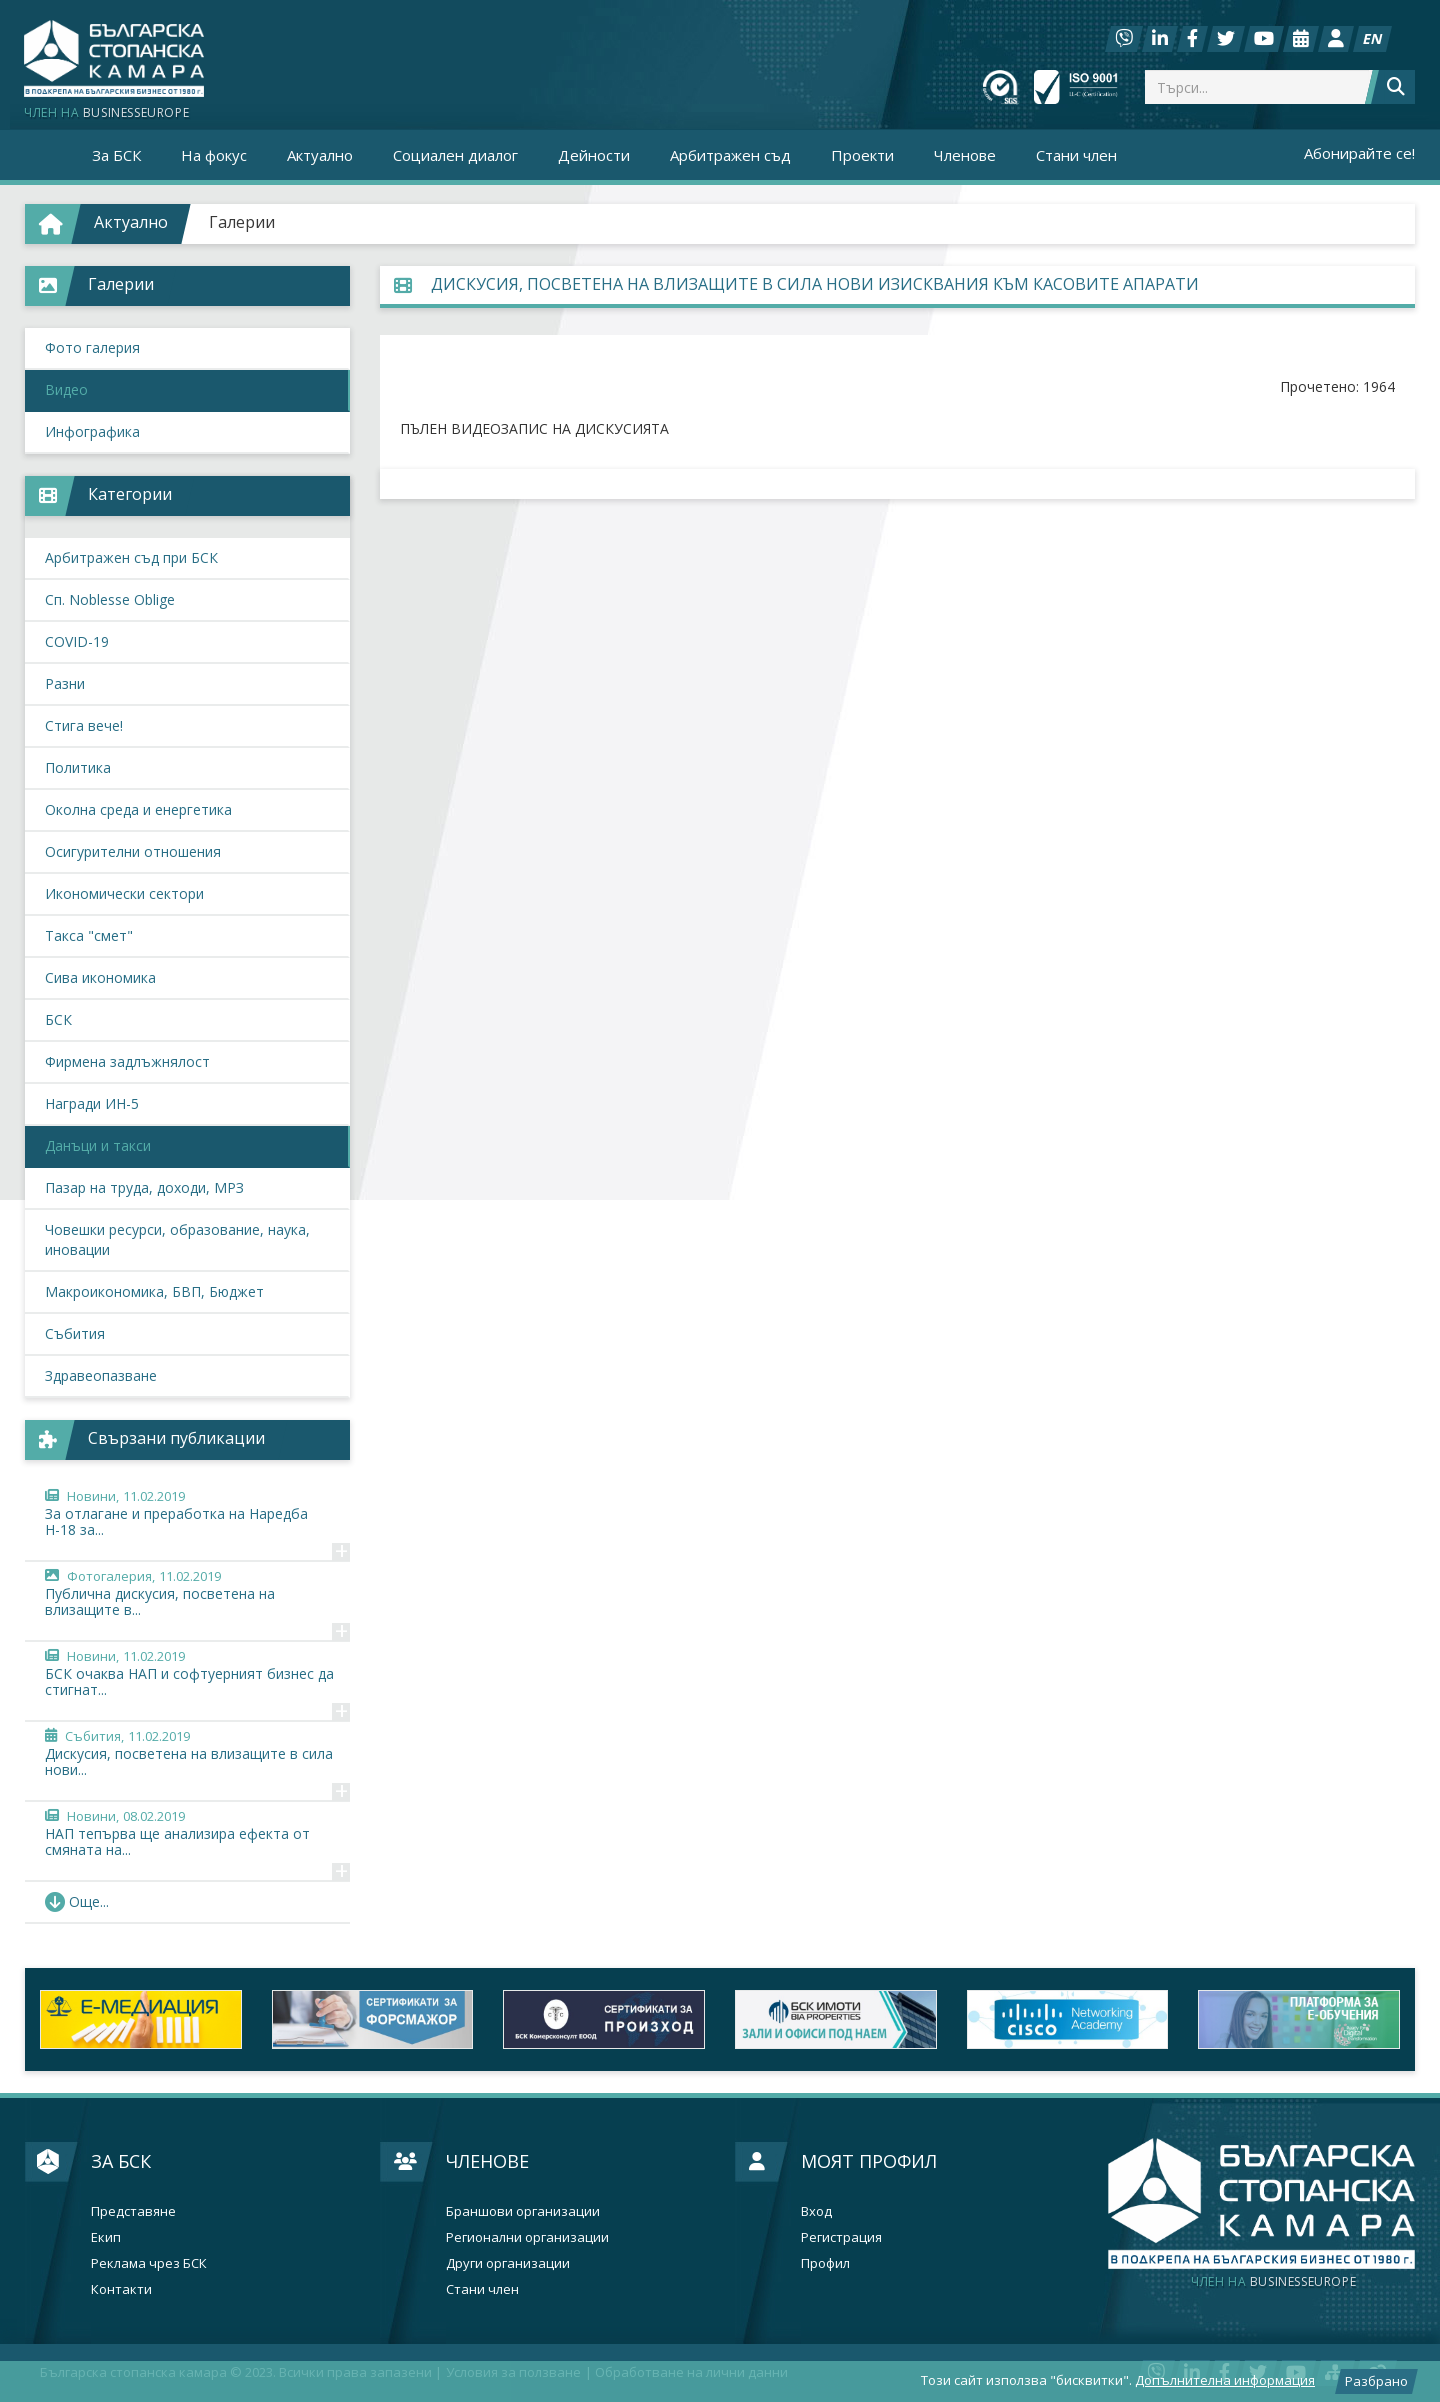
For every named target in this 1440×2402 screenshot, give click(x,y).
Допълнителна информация (1225, 2380)
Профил (825, 2263)
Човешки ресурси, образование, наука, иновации (177, 1239)
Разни (65, 683)
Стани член (1076, 155)
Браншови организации (523, 2211)
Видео (66, 389)
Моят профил (869, 2161)
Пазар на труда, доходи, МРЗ (144, 1187)
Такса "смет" (89, 935)
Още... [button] (77, 1901)
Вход (816, 2211)
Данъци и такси (98, 1145)
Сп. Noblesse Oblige (110, 599)
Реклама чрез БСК (149, 2263)
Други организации (508, 2263)
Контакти (121, 2289)
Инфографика (92, 431)
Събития (75, 1333)
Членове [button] (965, 155)
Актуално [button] (320, 155)
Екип (106, 2237)
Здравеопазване (101, 1375)
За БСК (121, 2161)
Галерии (242, 222)
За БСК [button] (116, 155)
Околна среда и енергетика (138, 809)
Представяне (133, 2211)
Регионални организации (527, 2237)
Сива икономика (100, 977)
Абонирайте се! (1359, 153)
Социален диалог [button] (455, 155)
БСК (58, 1019)
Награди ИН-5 (92, 1103)
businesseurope (1273, 2282)
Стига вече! (84, 725)
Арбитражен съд (730, 155)
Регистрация (841, 2237)
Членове (487, 2161)
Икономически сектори (124, 893)
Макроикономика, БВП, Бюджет (154, 1291)
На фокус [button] (214, 155)
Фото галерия (92, 347)
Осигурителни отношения (133, 851)
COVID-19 (77, 641)
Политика (78, 767)
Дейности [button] (594, 155)
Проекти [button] (862, 155)
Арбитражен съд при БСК (131, 557)
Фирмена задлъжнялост (127, 1061)
